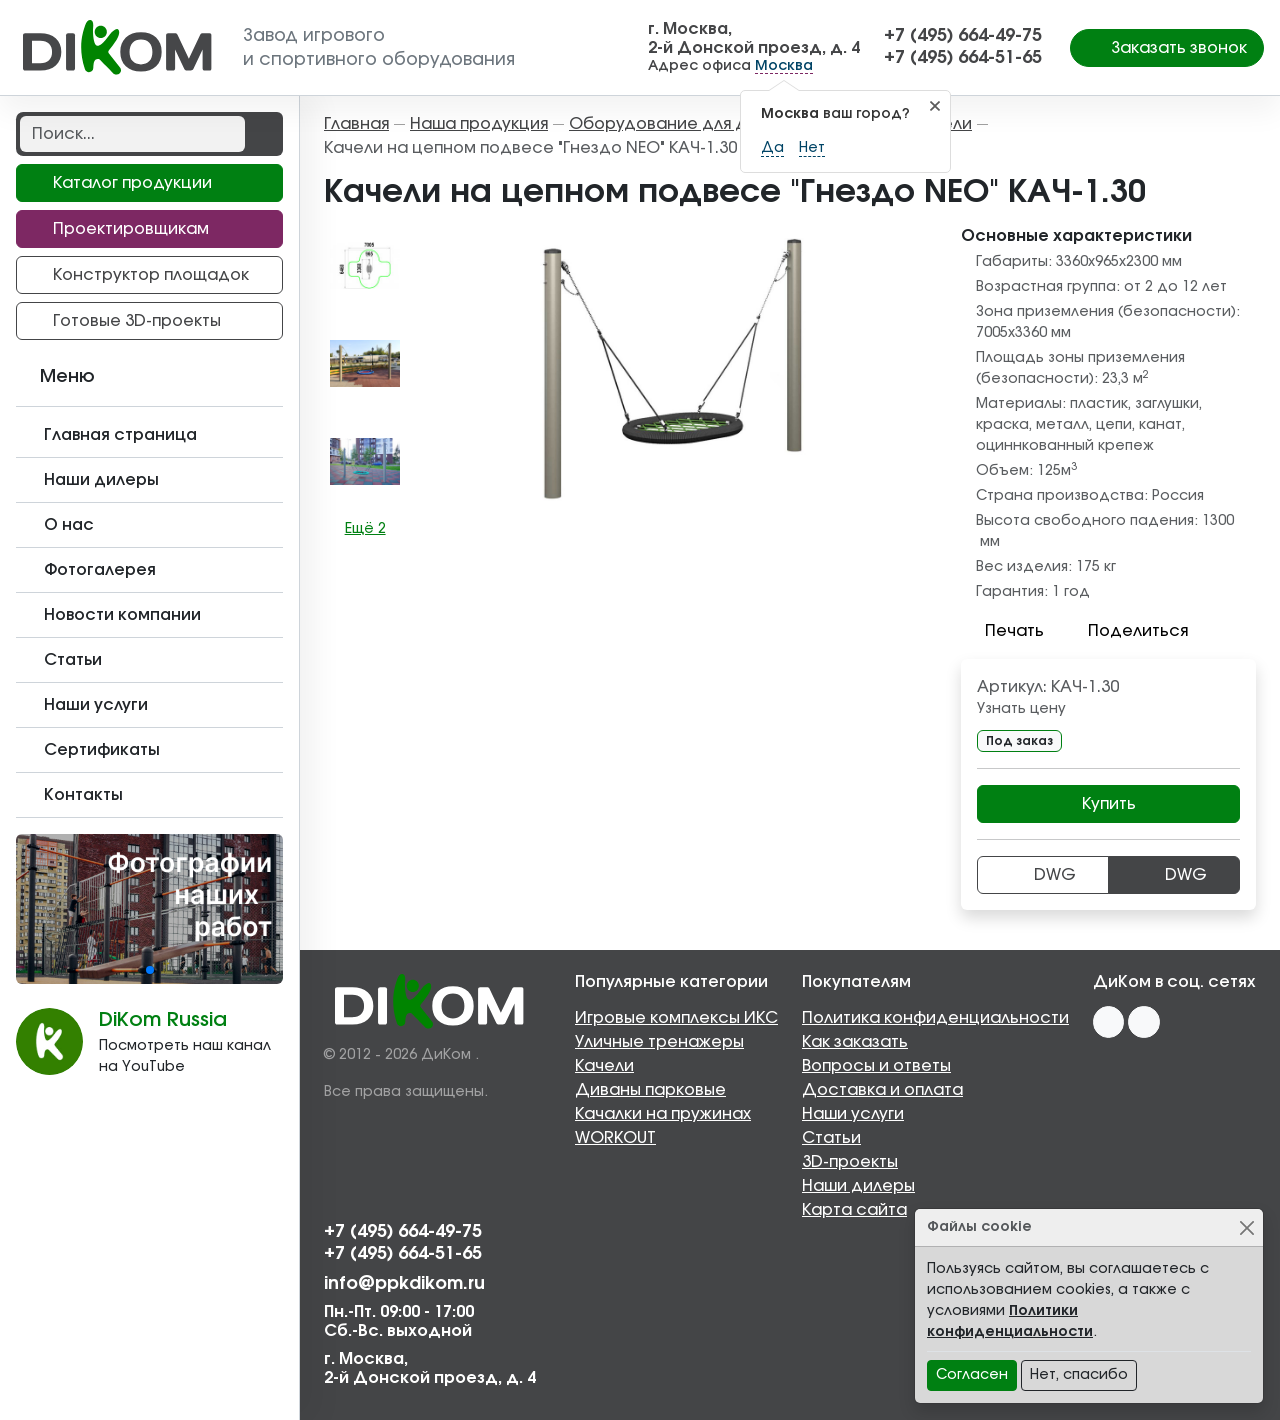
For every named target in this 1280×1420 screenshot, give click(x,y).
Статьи (831, 1138)
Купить (1109, 804)
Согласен (972, 1375)
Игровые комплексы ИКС (676, 1018)
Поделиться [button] (1126, 631)
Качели (604, 1066)
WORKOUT (615, 1138)
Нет (812, 148)
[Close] (1246, 1227)
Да (772, 148)
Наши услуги (853, 1114)
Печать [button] (1002, 631)
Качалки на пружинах (663, 1114)
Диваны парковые (650, 1090)
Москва (784, 66)
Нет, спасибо (1079, 1375)
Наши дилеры (858, 1186)
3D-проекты (850, 1162)
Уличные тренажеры (659, 1042)
